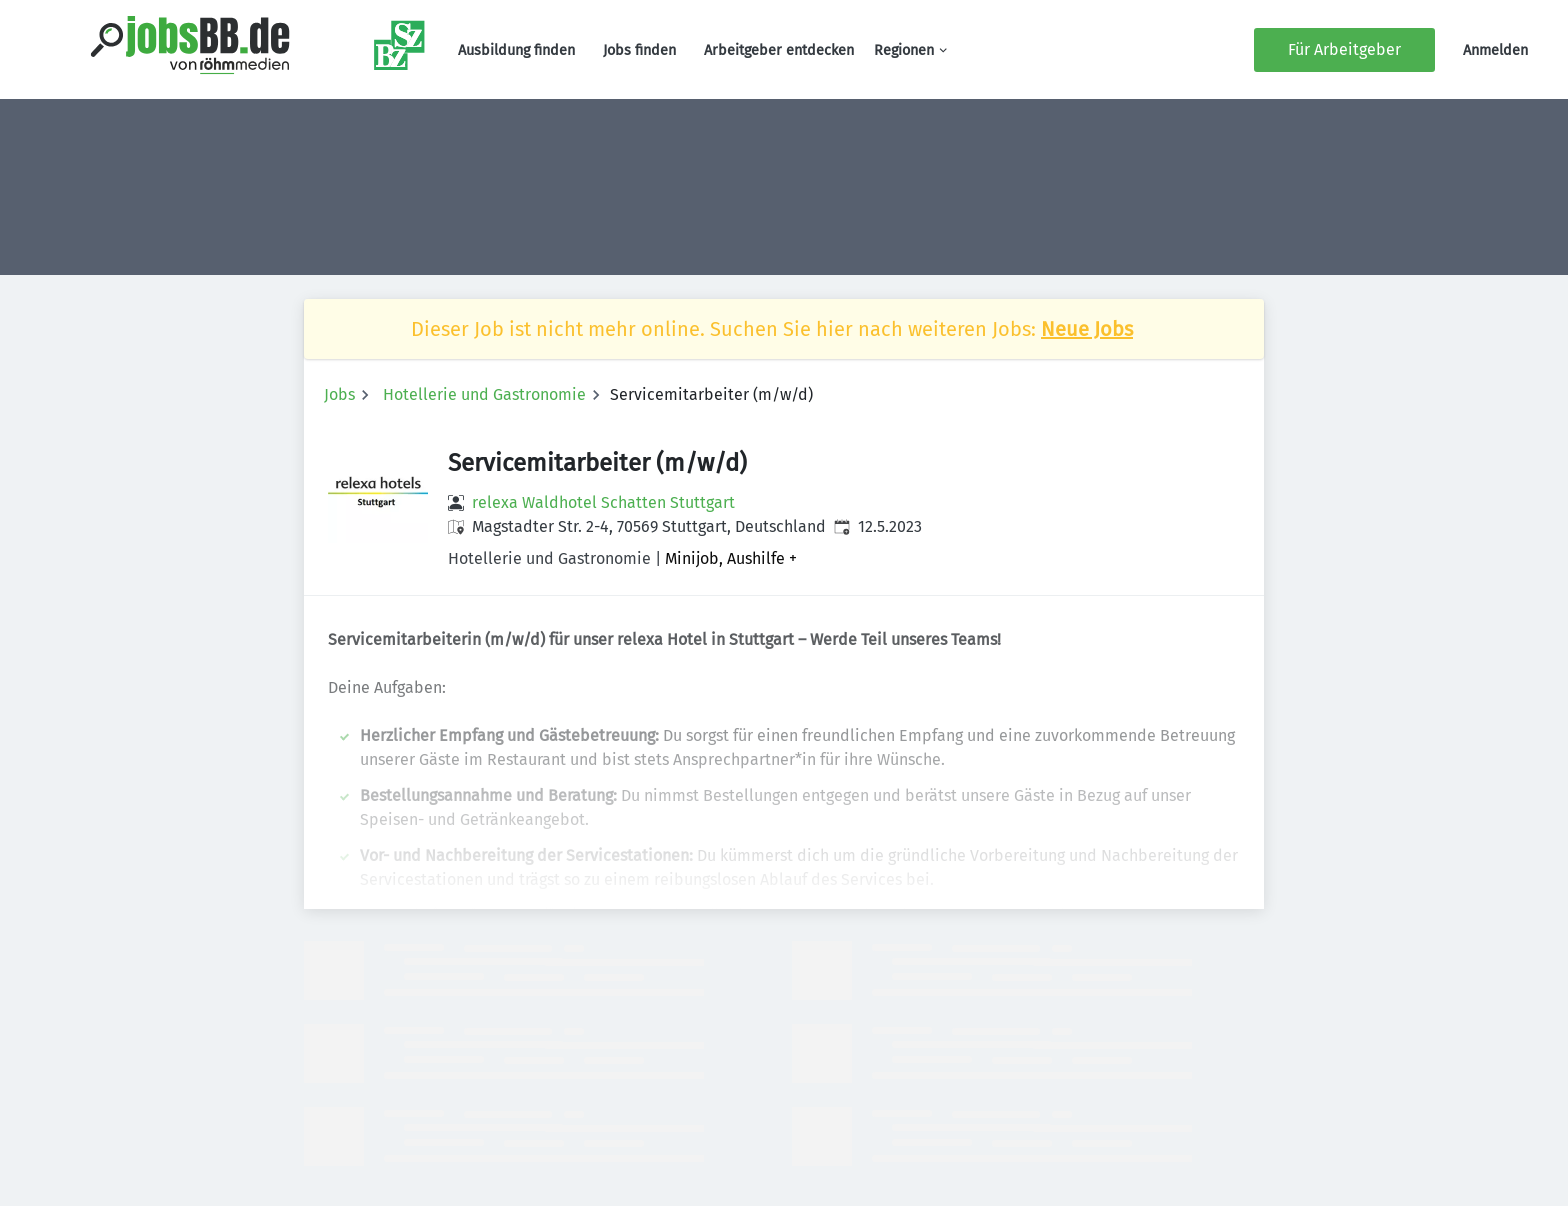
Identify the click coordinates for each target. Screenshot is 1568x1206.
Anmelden (1495, 50)
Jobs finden (639, 50)
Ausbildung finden (516, 50)
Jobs (339, 394)
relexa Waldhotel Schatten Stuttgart (603, 502)
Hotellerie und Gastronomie (484, 394)
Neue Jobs (1087, 329)
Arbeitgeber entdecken (779, 50)
